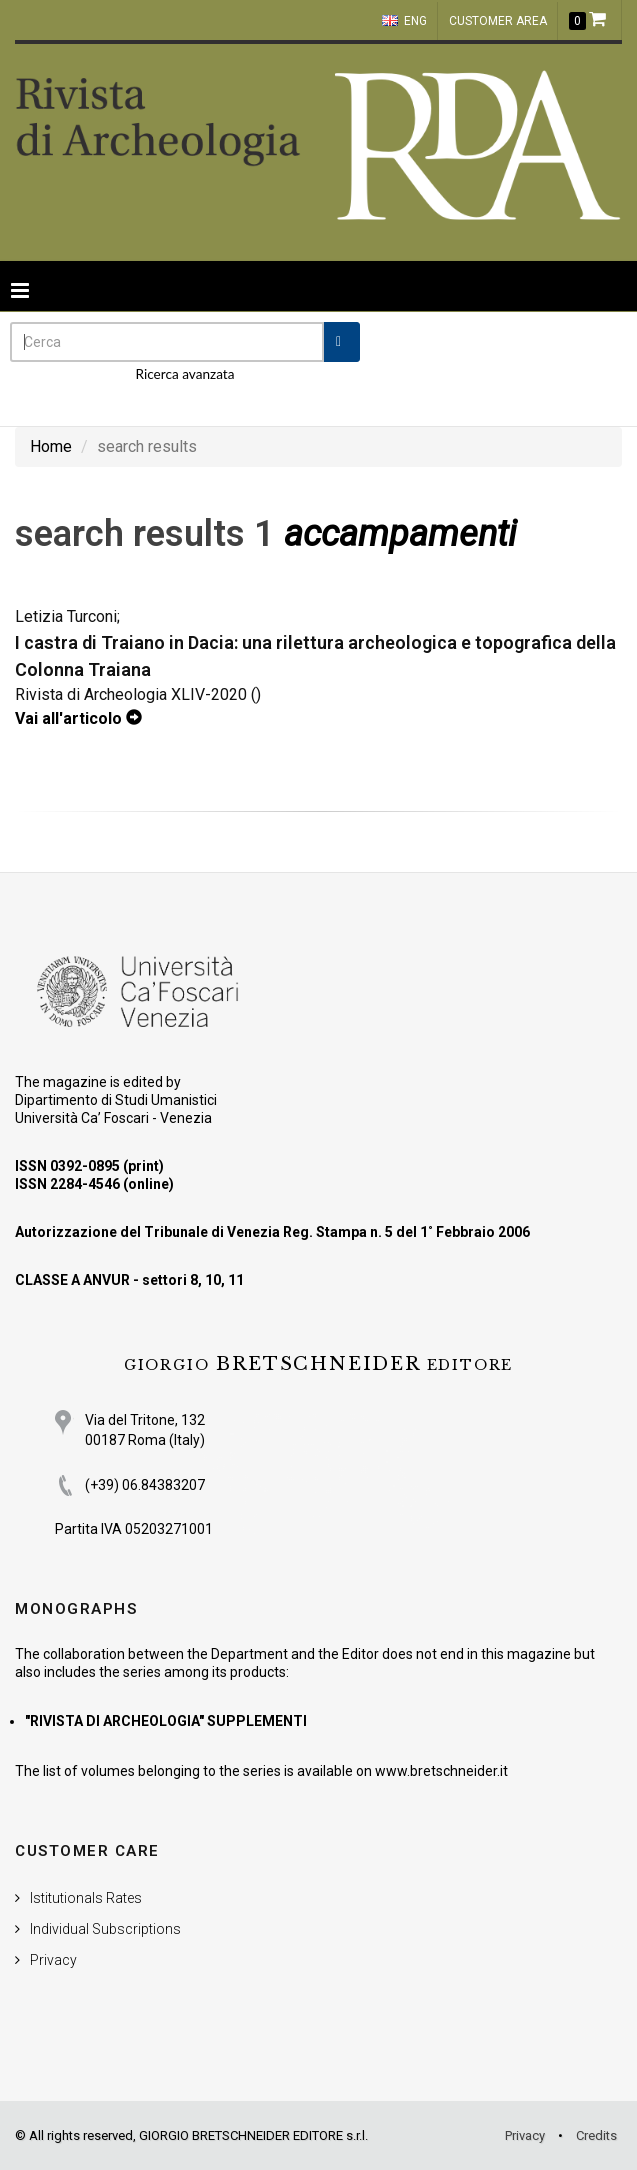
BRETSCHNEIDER (318, 1364)
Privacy (53, 1960)
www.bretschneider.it (441, 1771)
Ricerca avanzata (185, 374)
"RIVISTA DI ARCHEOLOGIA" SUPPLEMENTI (166, 1721)
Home (51, 446)
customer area (498, 21)
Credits (596, 2135)
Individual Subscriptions (105, 1929)
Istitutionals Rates (86, 1898)
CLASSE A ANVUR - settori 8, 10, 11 (129, 1280)
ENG (404, 21)
